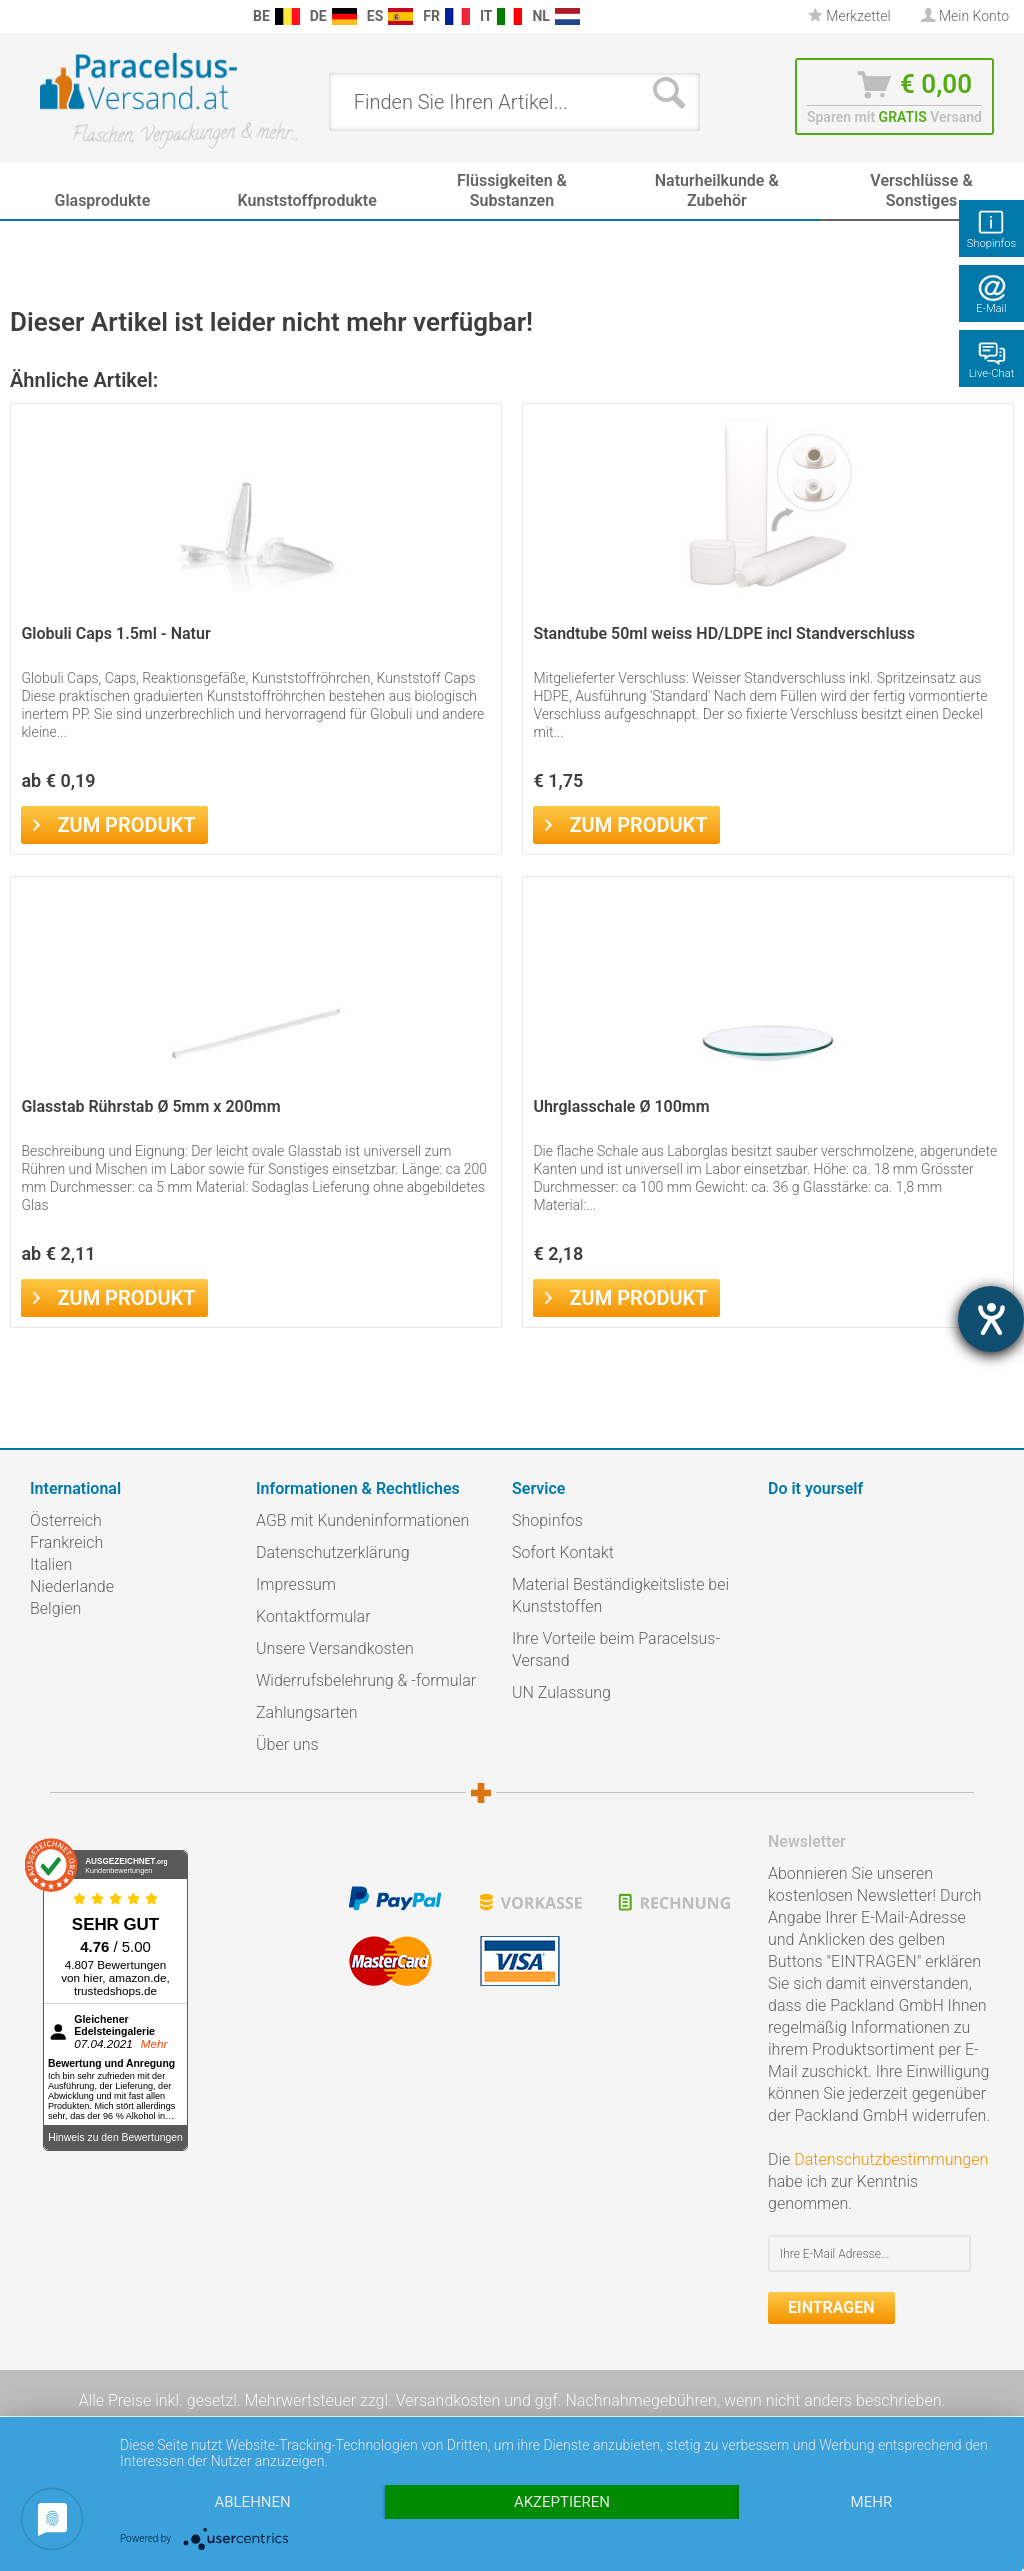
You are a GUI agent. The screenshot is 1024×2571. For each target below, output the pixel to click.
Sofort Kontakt (563, 1552)
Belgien (55, 1608)
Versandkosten (448, 2400)
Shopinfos (547, 1520)
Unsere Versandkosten (335, 1648)
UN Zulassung (561, 1692)
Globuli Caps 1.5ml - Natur (115, 633)
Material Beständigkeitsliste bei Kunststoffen (620, 1595)
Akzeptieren (562, 2502)
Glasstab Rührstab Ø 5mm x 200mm (150, 1106)
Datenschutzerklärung (333, 1552)
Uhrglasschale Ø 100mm (621, 1106)
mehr (872, 2502)
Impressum (296, 1584)
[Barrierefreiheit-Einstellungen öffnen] (991, 1319)
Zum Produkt (114, 823)
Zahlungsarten (307, 1712)
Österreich (66, 1520)
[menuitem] (20, 16)
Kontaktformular (313, 1616)
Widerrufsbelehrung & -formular (366, 1680)
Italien (51, 1564)
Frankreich (66, 1542)
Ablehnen (252, 2502)
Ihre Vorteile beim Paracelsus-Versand (616, 1649)
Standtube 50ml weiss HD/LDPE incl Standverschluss (724, 633)
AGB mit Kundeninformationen (362, 1520)
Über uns (287, 1744)
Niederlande (72, 1586)
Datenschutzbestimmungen (891, 2159)
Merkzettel (849, 16)
